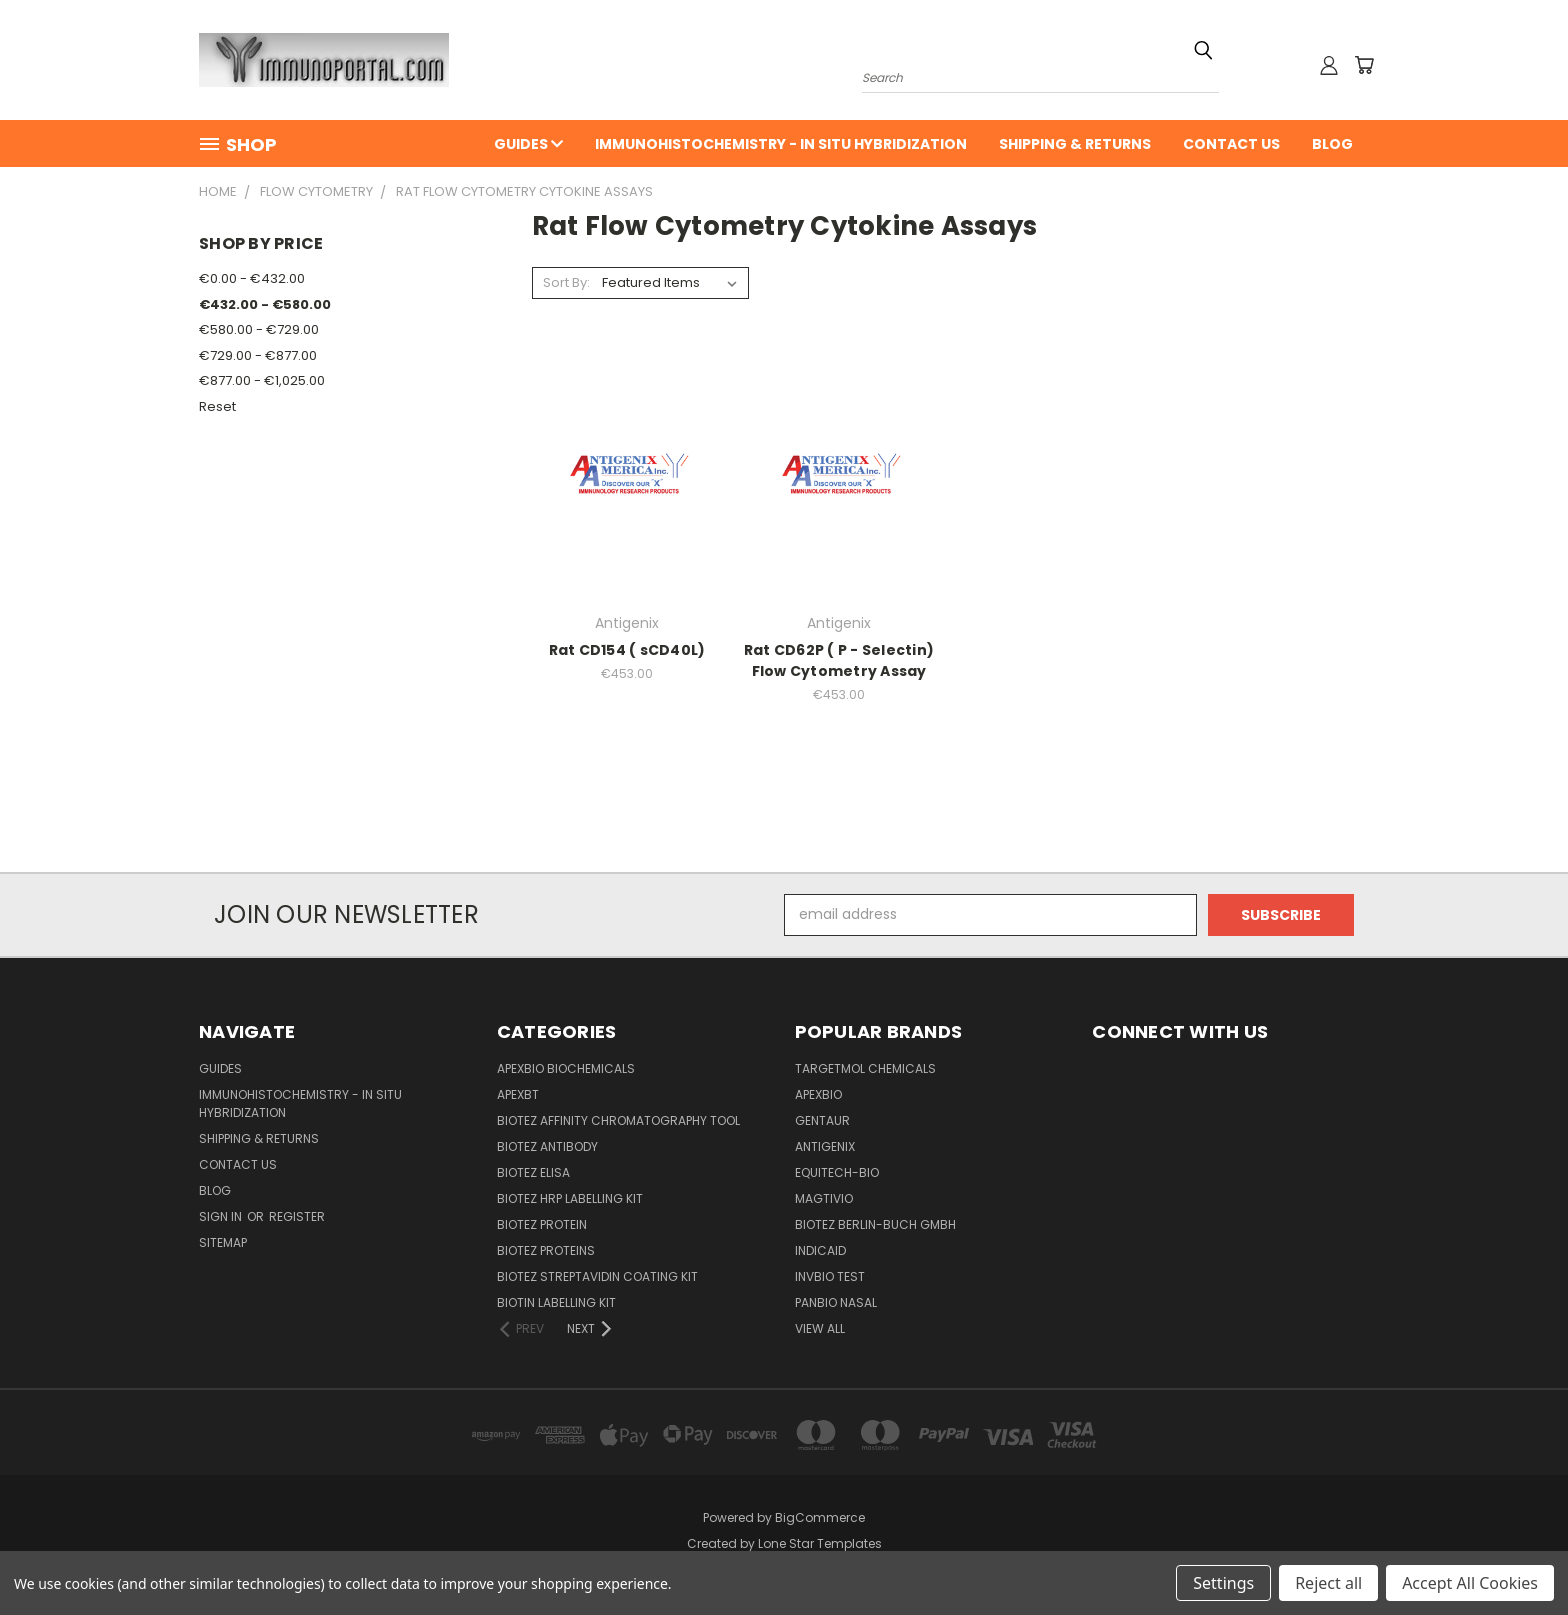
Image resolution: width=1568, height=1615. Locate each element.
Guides (528, 144)
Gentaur (822, 1120)
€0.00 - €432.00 (252, 278)
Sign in (222, 1216)
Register (297, 1216)
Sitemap (223, 1242)
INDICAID (820, 1250)
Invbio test (830, 1276)
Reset (217, 406)
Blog (1332, 144)
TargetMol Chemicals (865, 1068)
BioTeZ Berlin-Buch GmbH (875, 1224)
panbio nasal (836, 1302)
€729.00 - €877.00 (258, 355)
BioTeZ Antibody (547, 1146)
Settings (1223, 1583)
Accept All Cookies (1470, 1583)
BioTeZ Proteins (546, 1250)
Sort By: (566, 282)
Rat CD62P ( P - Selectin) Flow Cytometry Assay (839, 660)
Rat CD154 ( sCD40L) (627, 650)
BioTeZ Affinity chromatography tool (618, 1120)
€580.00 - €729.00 (259, 329)
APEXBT (518, 1094)
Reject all (1328, 1583)
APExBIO (818, 1094)
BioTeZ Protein (542, 1224)
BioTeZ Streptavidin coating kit (597, 1276)
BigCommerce (820, 1517)
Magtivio (824, 1198)
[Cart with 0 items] (1364, 65)
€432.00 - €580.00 (265, 304)
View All (820, 1328)
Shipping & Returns (1075, 144)
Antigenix (825, 1146)
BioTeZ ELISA (533, 1172)
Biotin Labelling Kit (556, 1302)
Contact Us (1231, 144)
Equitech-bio (837, 1172)
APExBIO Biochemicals (566, 1068)
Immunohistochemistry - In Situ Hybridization (781, 144)
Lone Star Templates (820, 1543)
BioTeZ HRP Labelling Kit (570, 1198)
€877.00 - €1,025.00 (262, 380)
